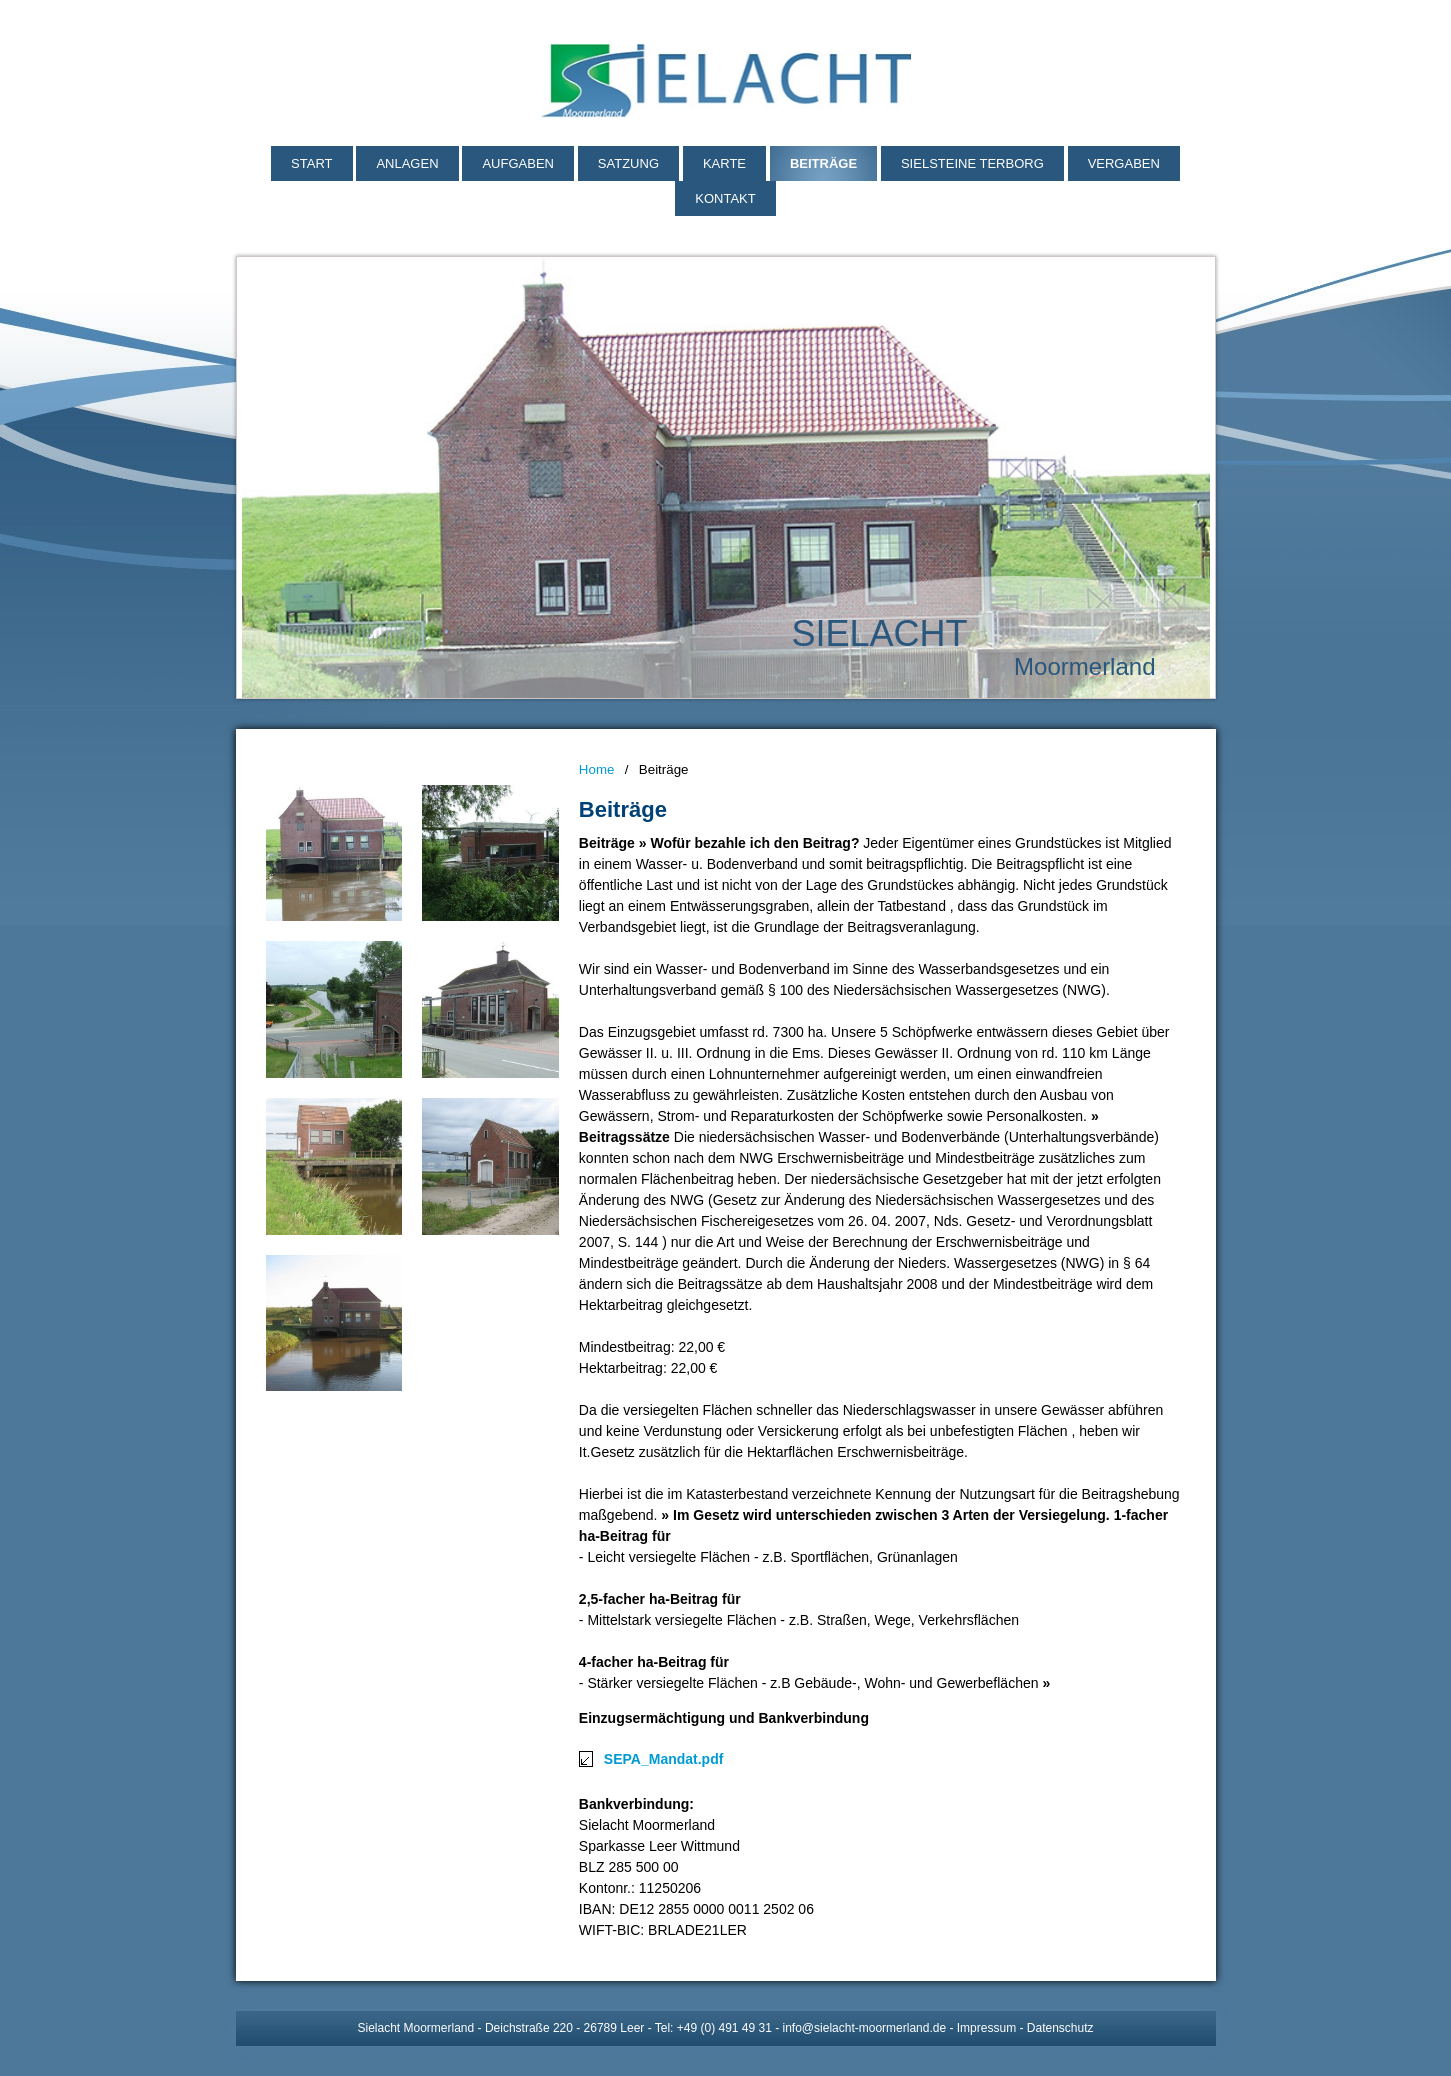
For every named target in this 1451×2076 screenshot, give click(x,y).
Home (597, 769)
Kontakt (725, 198)
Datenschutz (1060, 2028)
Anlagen (407, 163)
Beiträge (823, 163)
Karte (724, 163)
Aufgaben (518, 163)
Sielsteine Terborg (972, 163)
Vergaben (1124, 163)
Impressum (986, 2028)
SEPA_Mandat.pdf (664, 1759)
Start (311, 163)
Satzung (628, 163)
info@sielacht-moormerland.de (865, 2028)
